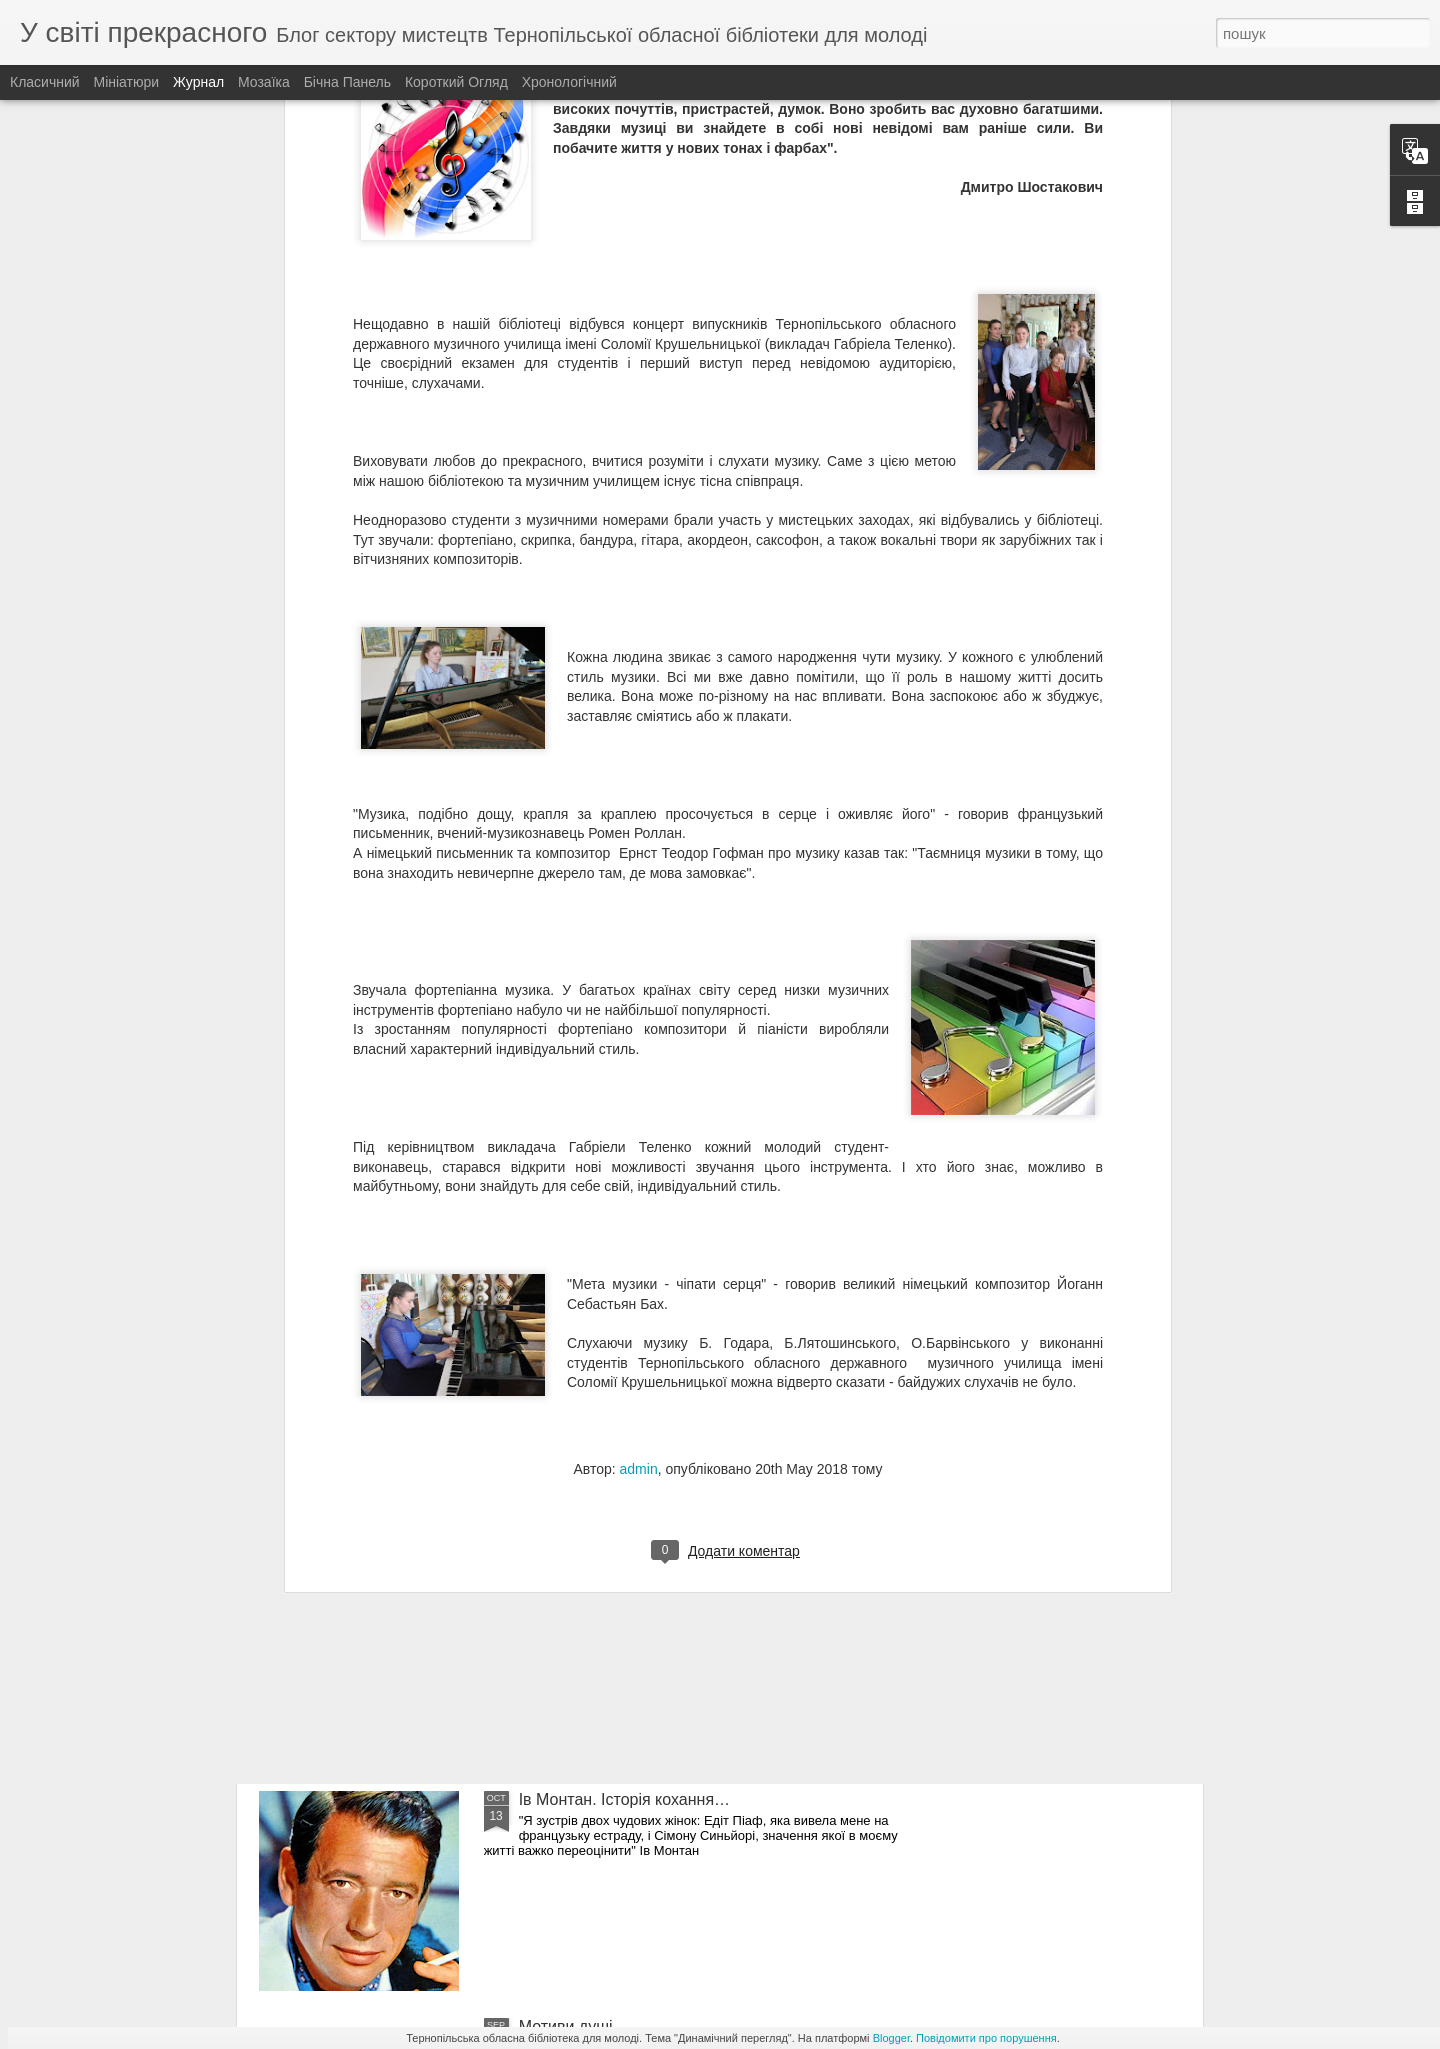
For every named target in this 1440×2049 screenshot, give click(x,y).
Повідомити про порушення (986, 2038)
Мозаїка (264, 82)
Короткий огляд (456, 82)
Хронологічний (569, 82)
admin (639, 1215)
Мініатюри (127, 82)
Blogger (891, 2038)
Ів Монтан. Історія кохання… (624, 1799)
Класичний (45, 82)
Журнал (198, 82)
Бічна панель (347, 82)
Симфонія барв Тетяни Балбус (632, 1572)
